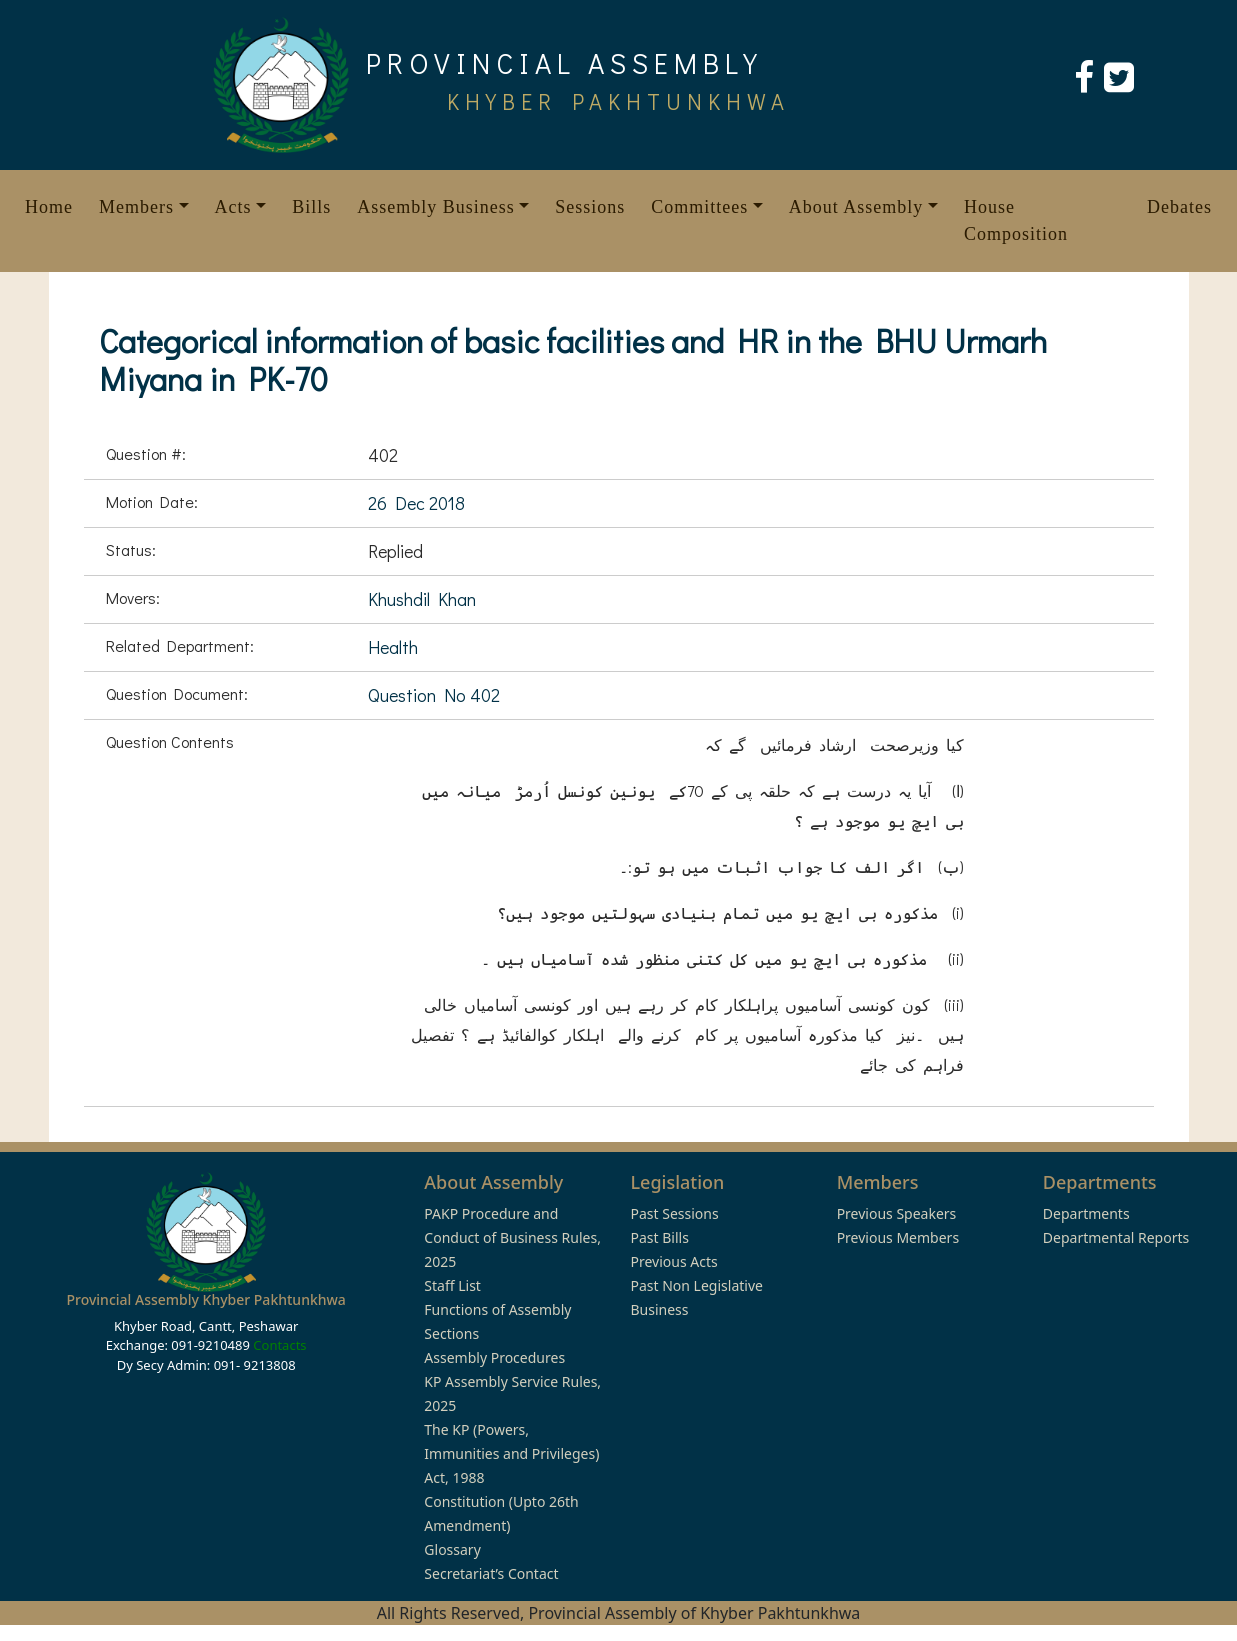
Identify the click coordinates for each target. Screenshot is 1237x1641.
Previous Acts (673, 1261)
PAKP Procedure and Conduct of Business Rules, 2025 (512, 1237)
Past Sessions (674, 1213)
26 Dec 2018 (416, 503)
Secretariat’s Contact (491, 1573)
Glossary (452, 1549)
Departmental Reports (1116, 1237)
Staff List (452, 1285)
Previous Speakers (897, 1213)
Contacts (279, 1345)
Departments (1086, 1213)
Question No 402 (434, 695)
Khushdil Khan (422, 599)
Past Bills (659, 1237)
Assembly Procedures (494, 1357)
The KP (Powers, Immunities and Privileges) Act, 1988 (511, 1453)
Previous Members (898, 1237)
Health (393, 647)
